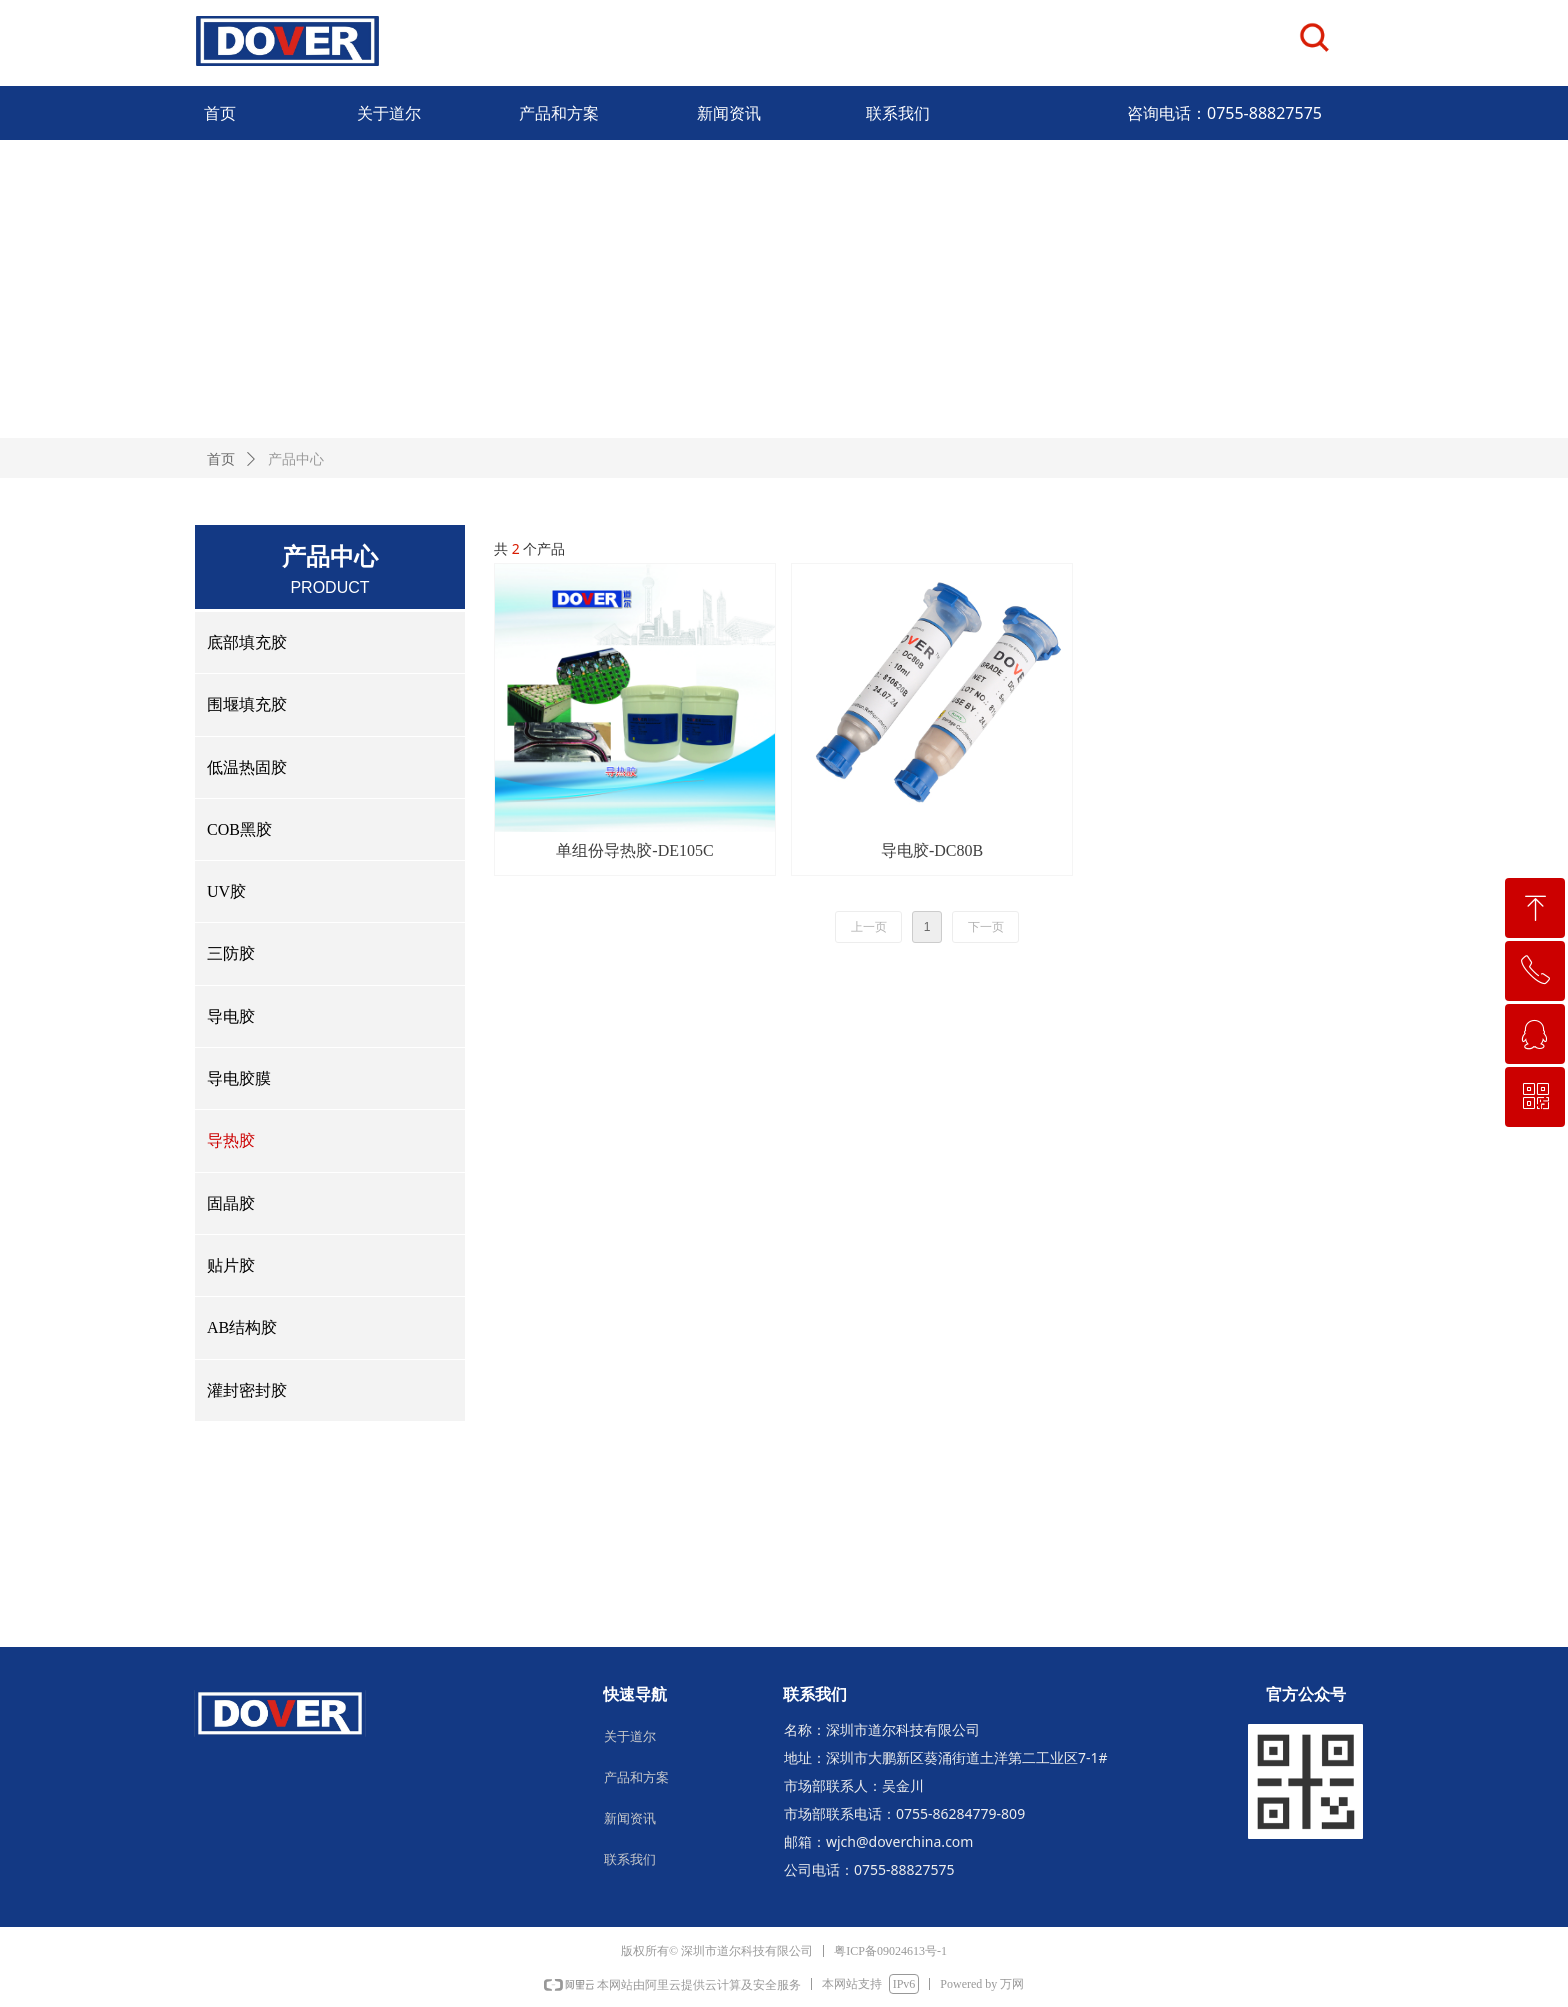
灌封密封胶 (247, 1390)
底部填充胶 (247, 642)
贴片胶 (231, 1265)
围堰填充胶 (247, 704)
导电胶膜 (239, 1078)
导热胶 (231, 1140)
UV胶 (226, 891)
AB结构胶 (242, 1327)
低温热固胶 (247, 767)
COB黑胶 (239, 829)
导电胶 (231, 1016)
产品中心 (296, 459)
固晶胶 (231, 1203)
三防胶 (231, 953)
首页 (221, 459)
